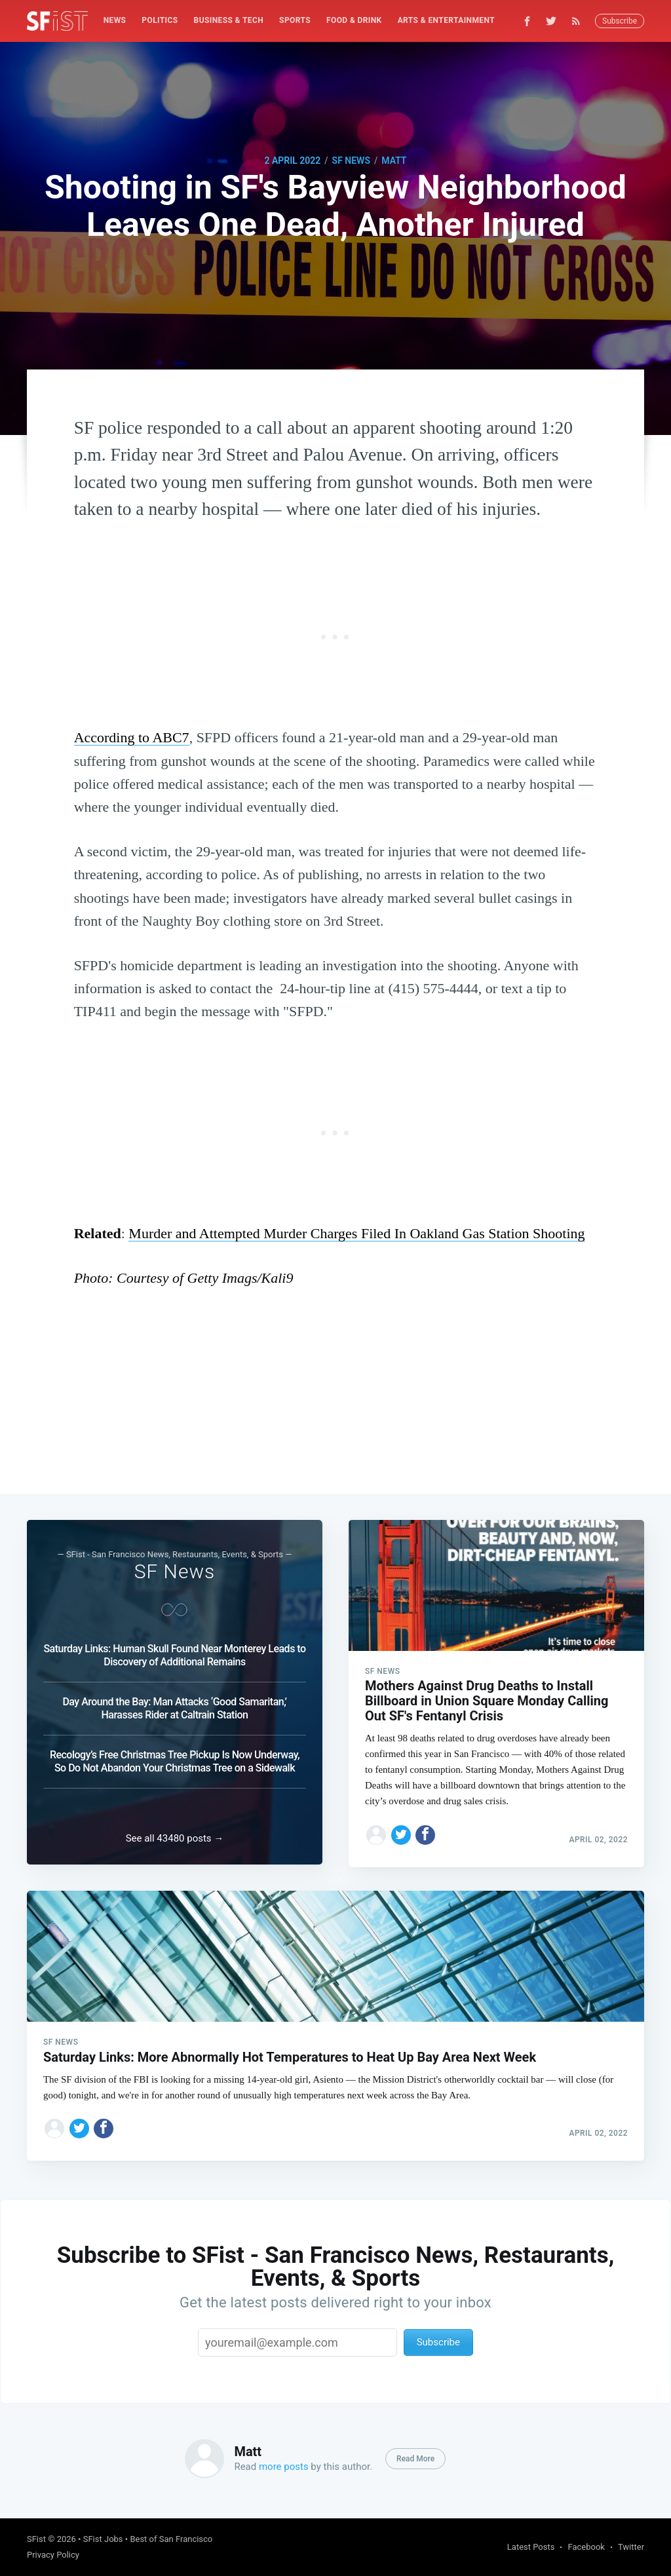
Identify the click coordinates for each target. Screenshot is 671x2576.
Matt (393, 160)
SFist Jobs (103, 2539)
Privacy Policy (53, 2555)
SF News (351, 160)
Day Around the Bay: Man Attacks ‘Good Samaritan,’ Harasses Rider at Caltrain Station (174, 1703)
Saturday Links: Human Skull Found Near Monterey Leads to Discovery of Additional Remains (174, 1650)
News (115, 20)
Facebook (585, 2547)
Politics (160, 20)
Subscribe (619, 21)
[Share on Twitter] (401, 1830)
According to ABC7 (131, 737)
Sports (295, 20)
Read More (415, 2458)
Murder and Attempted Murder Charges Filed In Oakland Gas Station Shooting (356, 1233)
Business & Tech (229, 20)
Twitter (631, 2547)
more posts (284, 2466)
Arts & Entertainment (446, 20)
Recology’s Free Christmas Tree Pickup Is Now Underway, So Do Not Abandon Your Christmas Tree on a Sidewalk (174, 1757)
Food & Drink (354, 20)
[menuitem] (115, 20)
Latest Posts (531, 2547)
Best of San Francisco (171, 2539)
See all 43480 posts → (175, 1836)
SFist (36, 2539)
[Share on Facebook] (425, 1830)
